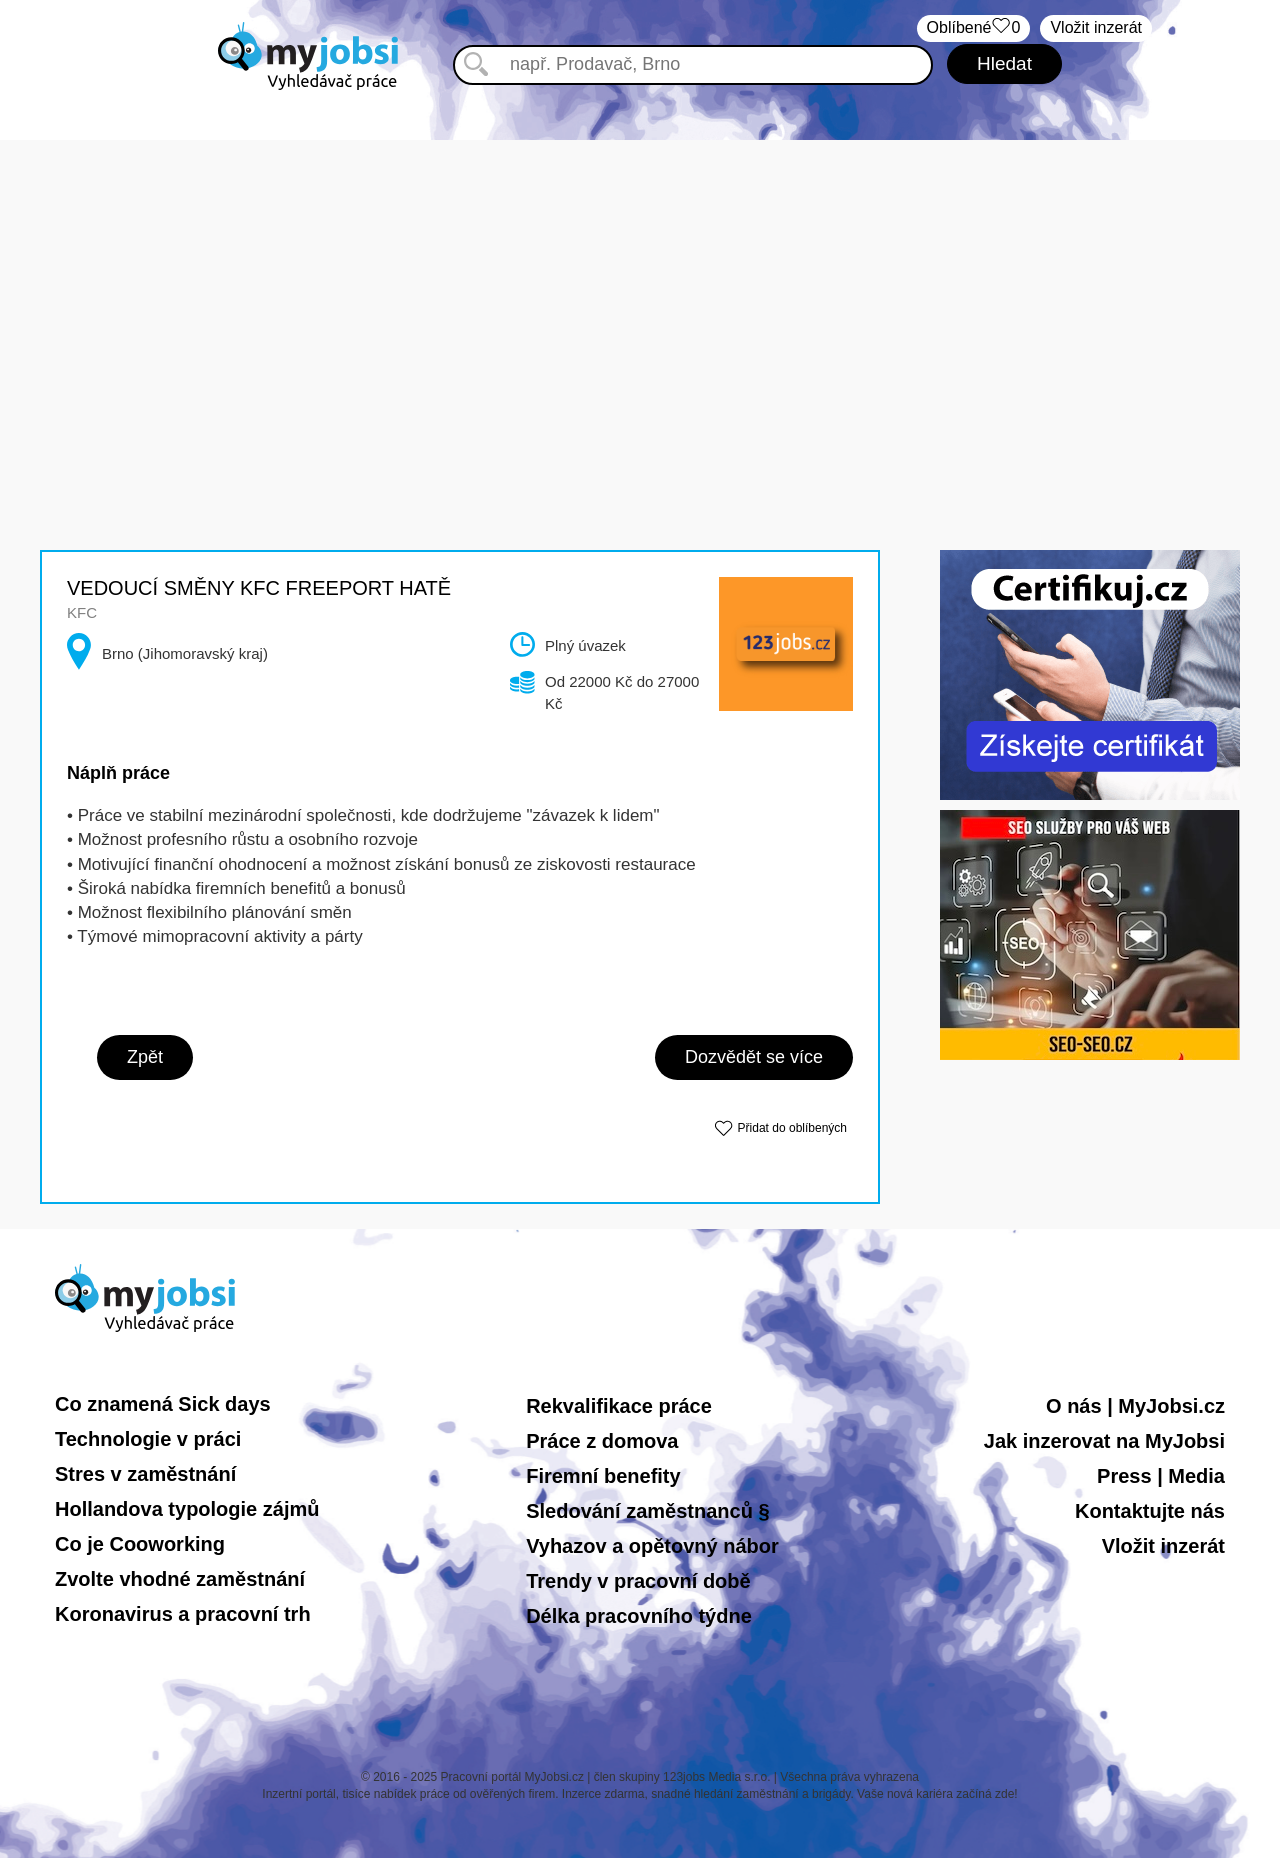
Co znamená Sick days (163, 1404)
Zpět (145, 1057)
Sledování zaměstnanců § (647, 1511)
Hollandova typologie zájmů (187, 1509)
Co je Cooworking (140, 1544)
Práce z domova (602, 1441)
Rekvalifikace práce (619, 1406)
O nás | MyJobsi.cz (1135, 1406)
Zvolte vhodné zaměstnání (180, 1579)
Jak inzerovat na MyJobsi (1104, 1441)
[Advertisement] (640, 280)
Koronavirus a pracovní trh (183, 1614)
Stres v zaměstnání (145, 1474)
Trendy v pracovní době (638, 1581)
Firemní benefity (603, 1476)
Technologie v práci (148, 1439)
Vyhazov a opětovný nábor (652, 1546)
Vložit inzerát (1096, 27)
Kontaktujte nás (1150, 1511)
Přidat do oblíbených (792, 1128)
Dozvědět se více (754, 1057)
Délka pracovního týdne (639, 1616)
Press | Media (1161, 1476)
